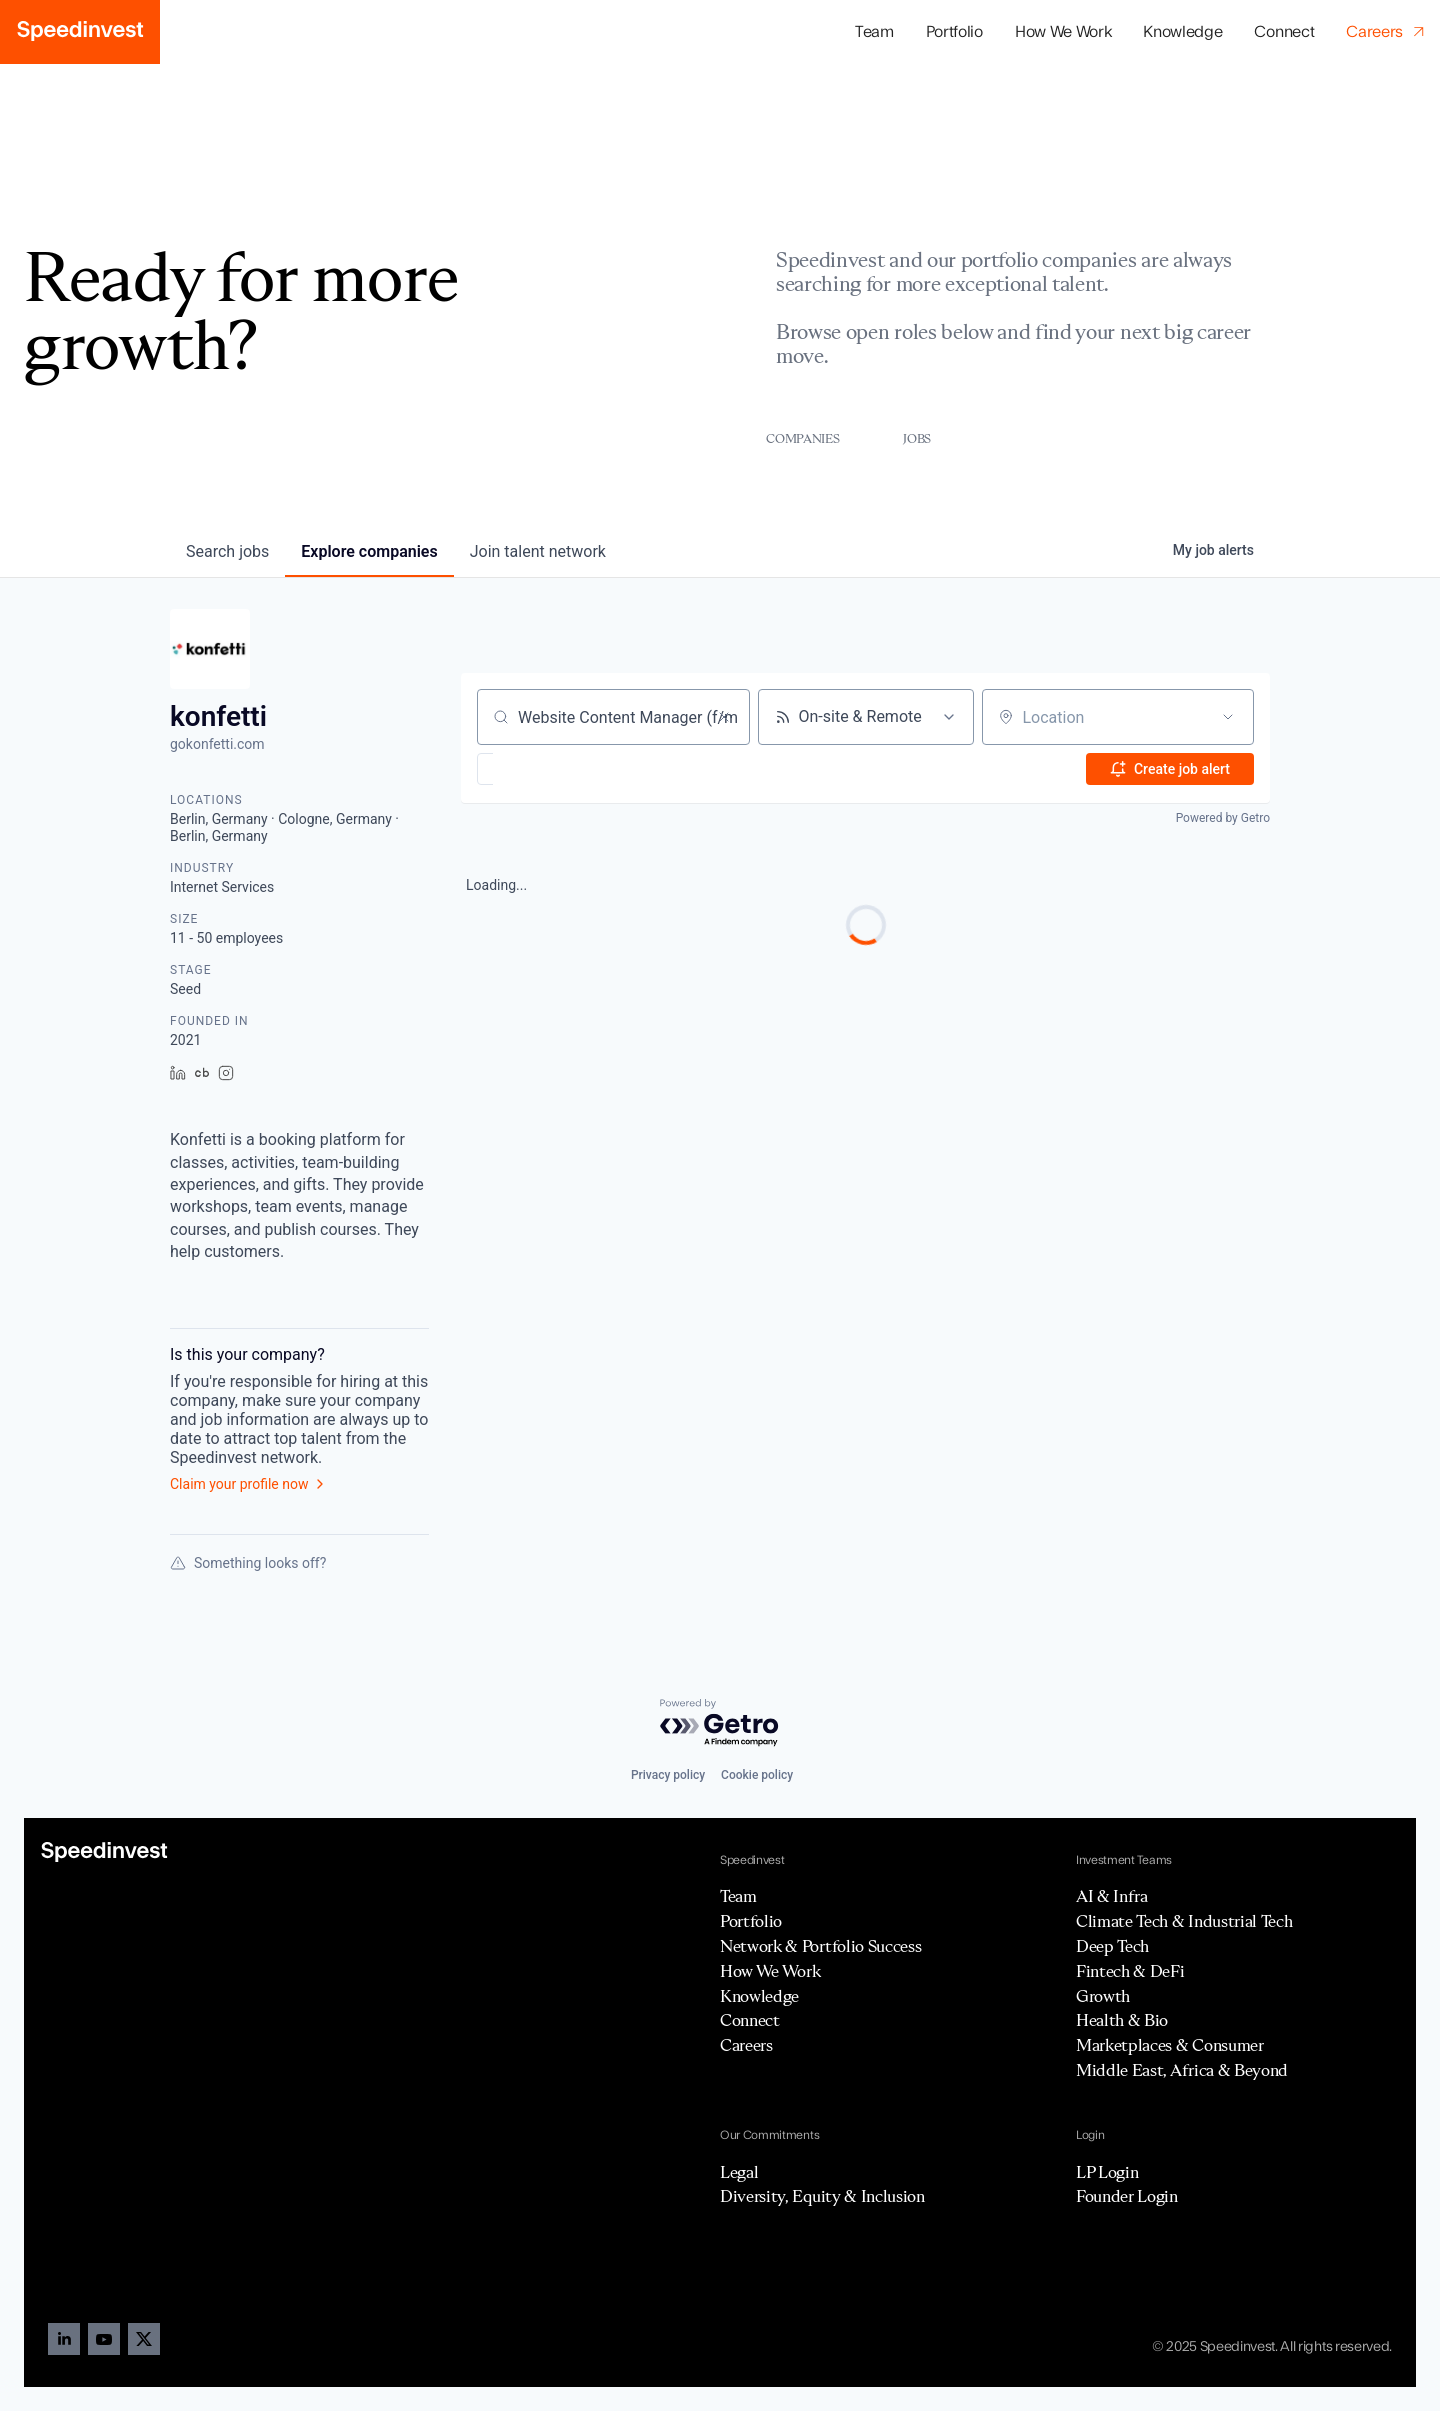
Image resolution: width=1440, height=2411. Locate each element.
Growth (1103, 1996)
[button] (954, 32)
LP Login (1107, 2172)
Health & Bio (1122, 2020)
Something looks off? (248, 1563)
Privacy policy (668, 1775)
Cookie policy (757, 1775)
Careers (746, 2045)
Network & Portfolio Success (820, 1946)
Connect (1284, 32)
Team (874, 32)
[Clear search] (724, 717)
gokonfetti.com (217, 744)
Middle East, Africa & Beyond (1182, 2070)
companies (369, 551)
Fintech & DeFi (1130, 1971)
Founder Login (1127, 2196)
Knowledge (1182, 32)
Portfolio (751, 1921)
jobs (227, 551)
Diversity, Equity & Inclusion (822, 2196)
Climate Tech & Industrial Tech (1184, 1921)
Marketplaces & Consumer (1170, 2045)
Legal (739, 2172)
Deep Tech (1112, 1946)
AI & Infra (1112, 1896)
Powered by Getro (1223, 818)
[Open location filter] (1228, 717)
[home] (80, 32)
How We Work (1063, 32)
